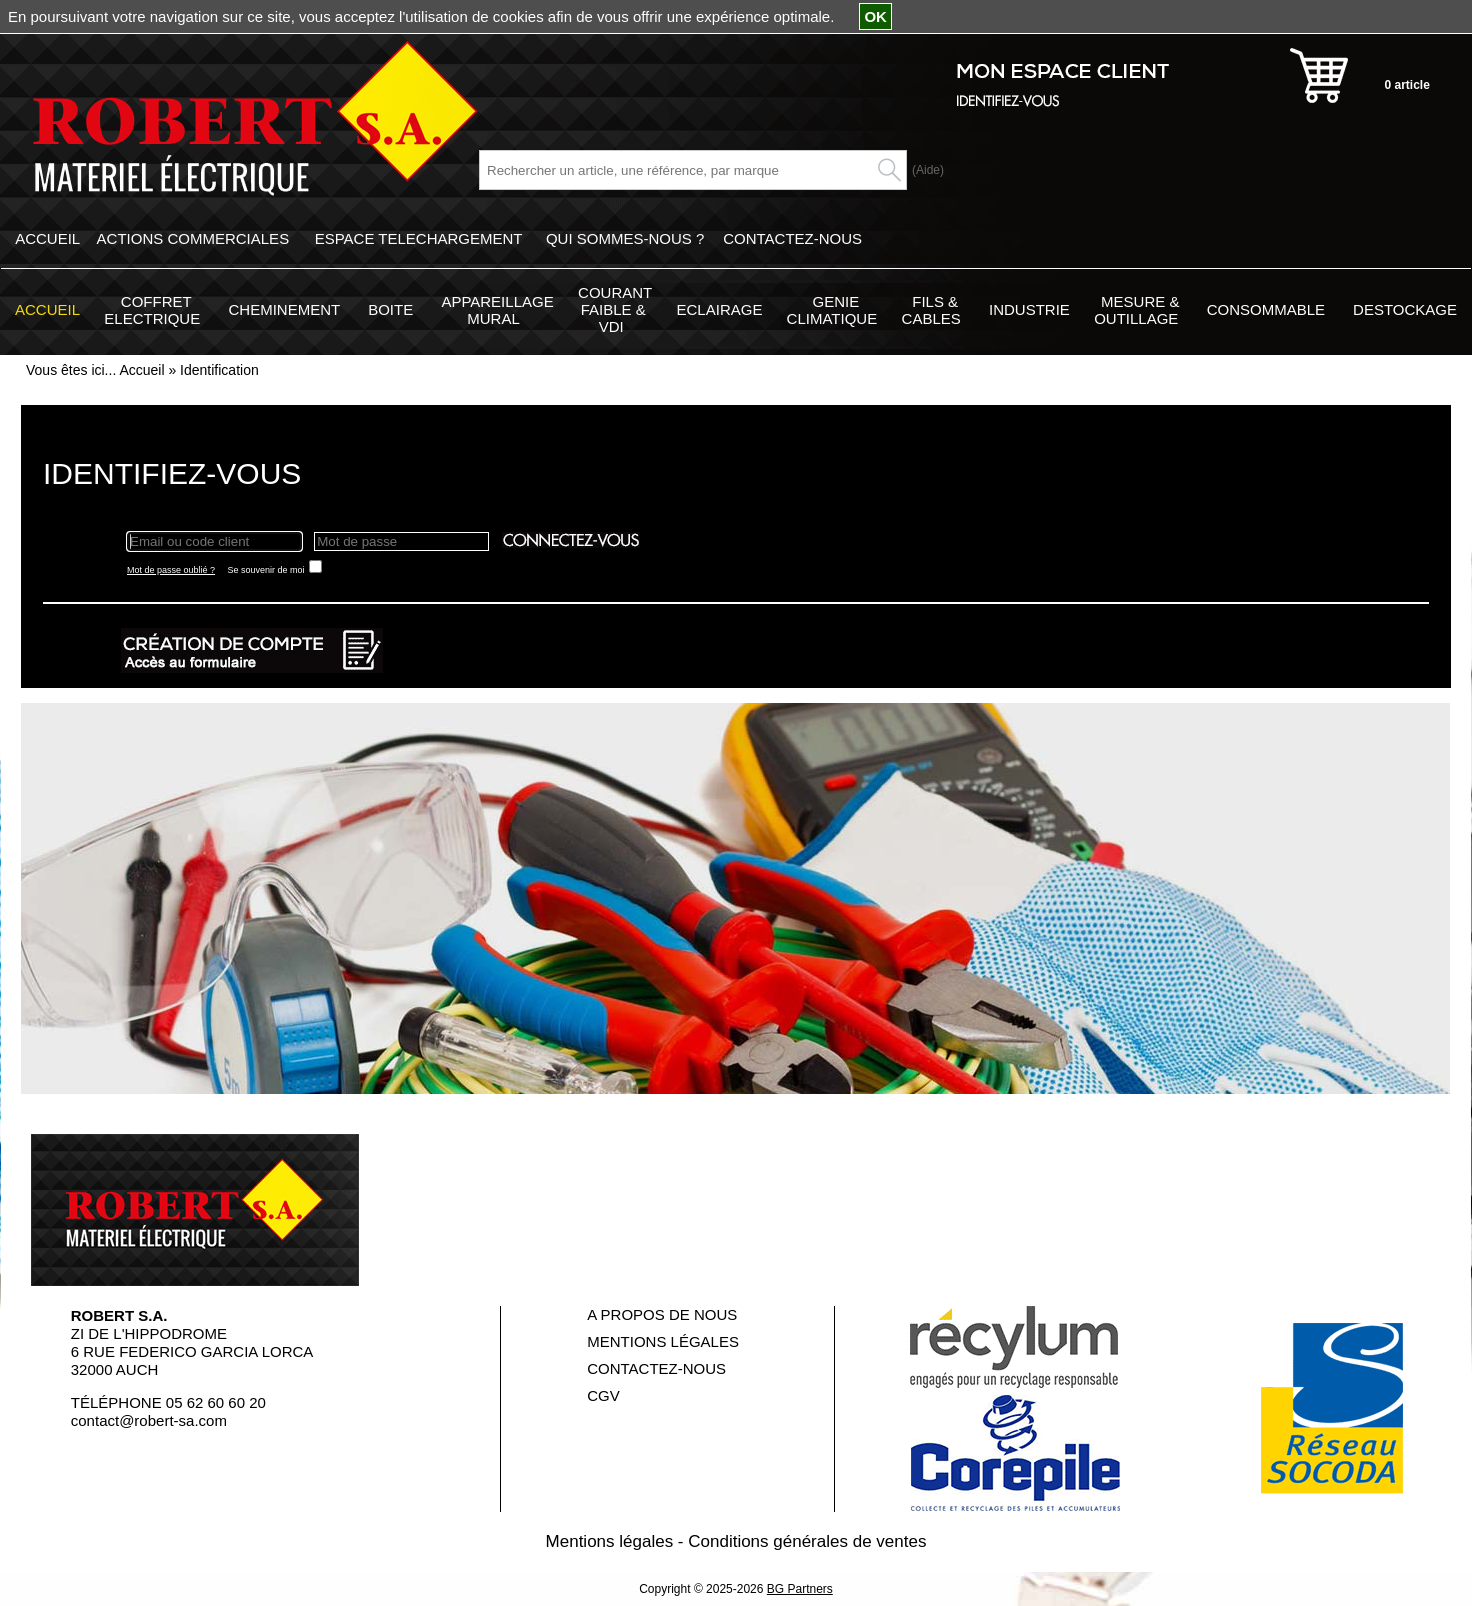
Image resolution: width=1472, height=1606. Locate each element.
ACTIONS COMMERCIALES (193, 238)
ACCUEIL (47, 238)
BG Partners (800, 1589)
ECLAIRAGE (720, 309)
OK (875, 16)
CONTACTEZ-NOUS (792, 238)
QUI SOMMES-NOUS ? (625, 238)
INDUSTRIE (1029, 309)
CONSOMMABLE (1266, 309)
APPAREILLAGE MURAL (497, 310)
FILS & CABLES (931, 310)
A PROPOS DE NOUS (662, 1314)
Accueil (141, 370)
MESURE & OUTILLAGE (1136, 310)
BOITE (390, 309)
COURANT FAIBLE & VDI (615, 309)
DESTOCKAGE (1405, 309)
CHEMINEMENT (284, 309)
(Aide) (928, 170)
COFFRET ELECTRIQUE (152, 310)
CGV (603, 1395)
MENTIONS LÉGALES (663, 1341)
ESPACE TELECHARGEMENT (419, 238)
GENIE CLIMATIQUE (832, 310)
